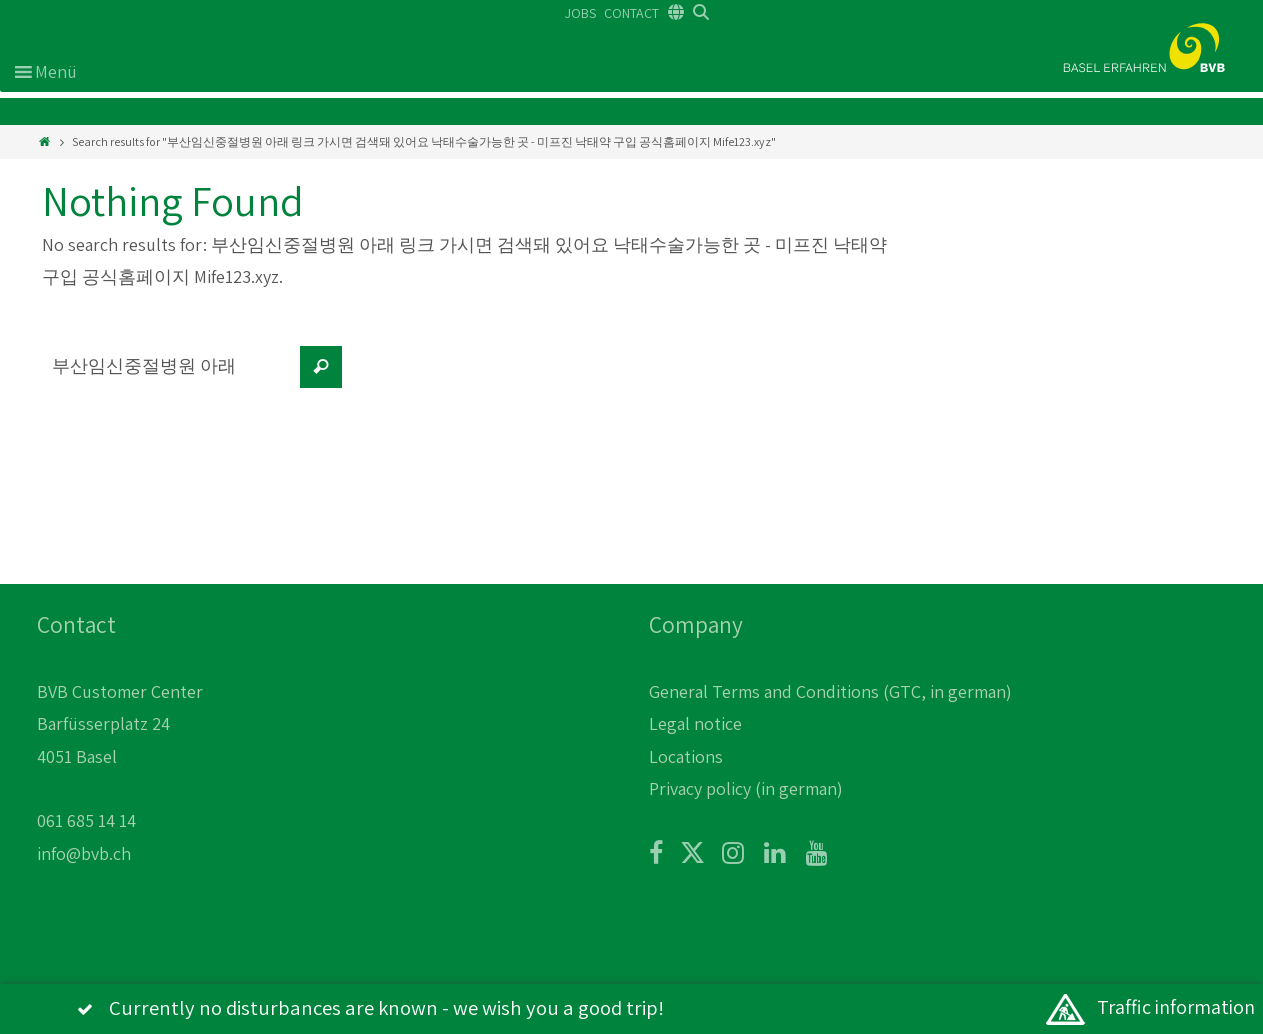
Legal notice (695, 723)
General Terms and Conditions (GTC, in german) (830, 691)
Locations (686, 756)
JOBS (580, 13)
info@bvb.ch (84, 853)
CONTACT (631, 13)
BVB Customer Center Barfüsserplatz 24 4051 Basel (120, 724)
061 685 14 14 (86, 820)
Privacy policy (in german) (746, 788)
